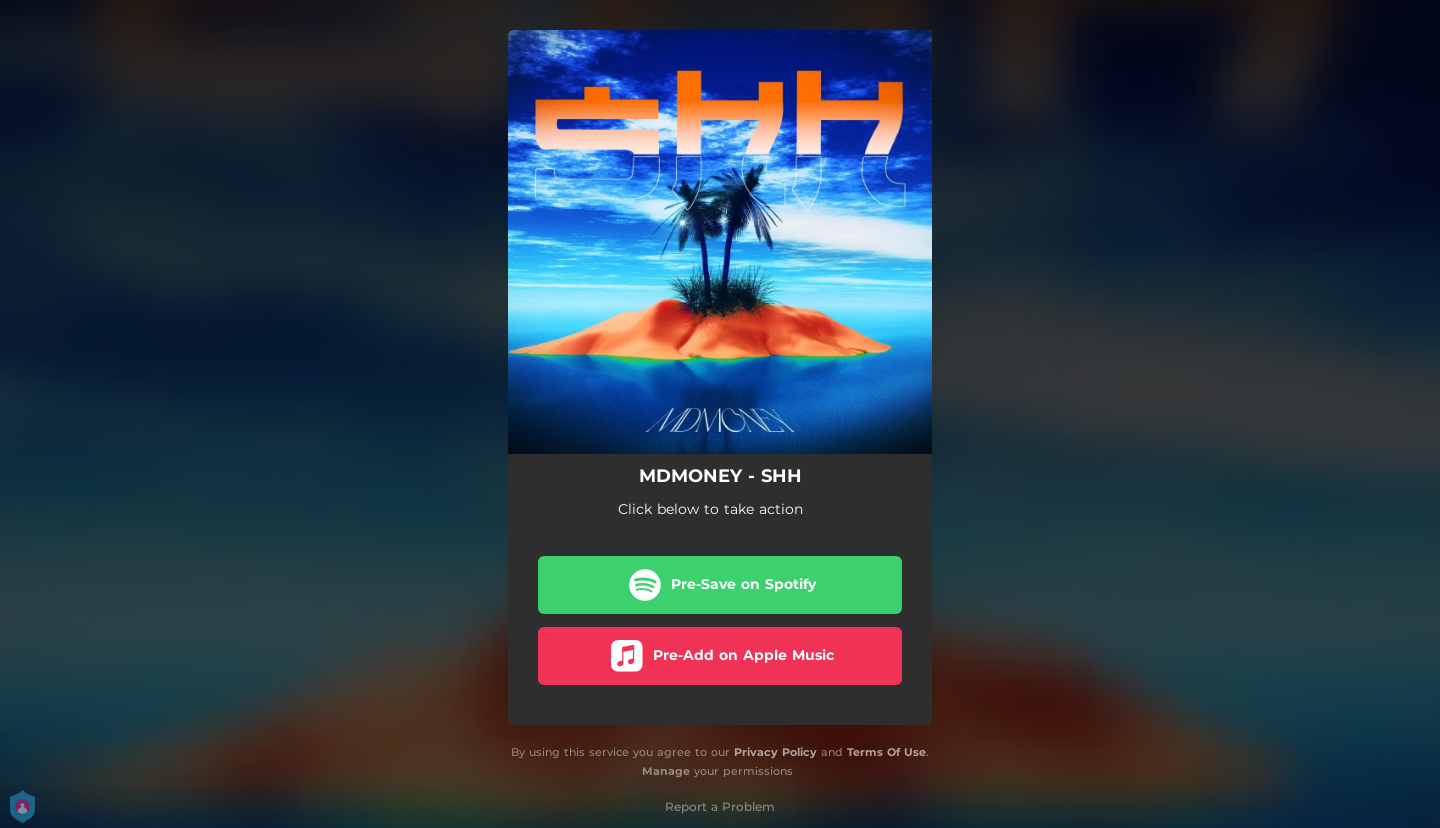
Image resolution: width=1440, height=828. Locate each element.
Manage (666, 771)
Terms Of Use (886, 752)
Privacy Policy (775, 752)
